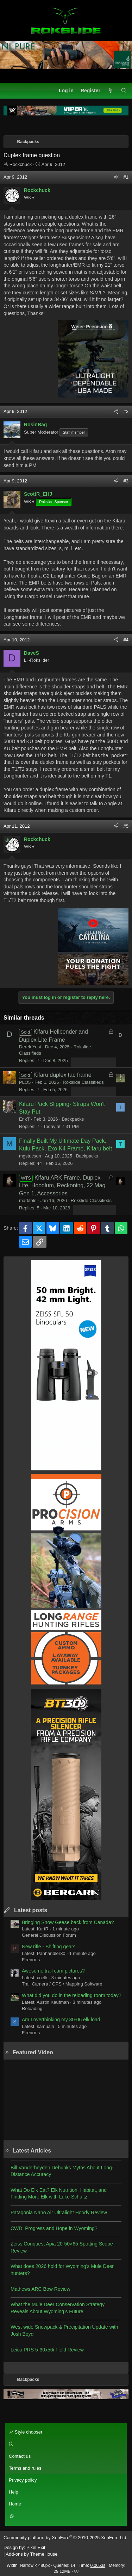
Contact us (20, 2456)
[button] (65, 2444)
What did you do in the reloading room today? (71, 1995)
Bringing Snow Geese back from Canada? (68, 1922)
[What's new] (110, 91)
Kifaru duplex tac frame (62, 1075)
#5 (126, 826)
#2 (126, 411)
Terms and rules (25, 2468)
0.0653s (98, 2565)
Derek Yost (30, 1046)
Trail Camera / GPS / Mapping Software (62, 1984)
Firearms (31, 1959)
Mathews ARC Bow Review (40, 2289)
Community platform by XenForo (65, 2537)
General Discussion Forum (49, 1935)
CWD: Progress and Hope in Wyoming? (54, 2228)
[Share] (116, 177)
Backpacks (73, 1119)
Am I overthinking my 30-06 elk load (61, 2019)
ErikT (24, 1119)
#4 (126, 639)
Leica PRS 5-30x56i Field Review (47, 2350)
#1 (126, 177)
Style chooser (25, 2432)
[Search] (124, 91)
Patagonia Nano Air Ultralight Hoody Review (59, 2212)
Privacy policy (23, 2480)
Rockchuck (21, 164)
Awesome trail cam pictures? (53, 1971)
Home (15, 2504)
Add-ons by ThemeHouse (31, 2554)
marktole (28, 1200)
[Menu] (9, 91)
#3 (126, 480)
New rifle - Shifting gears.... (51, 1946)
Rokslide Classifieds (83, 1082)
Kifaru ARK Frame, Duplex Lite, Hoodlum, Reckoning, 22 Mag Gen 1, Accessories (62, 1185)
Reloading (32, 2008)
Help (13, 2492)
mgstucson (30, 1156)
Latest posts (30, 1910)
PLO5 (25, 1082)
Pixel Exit (35, 2547)
